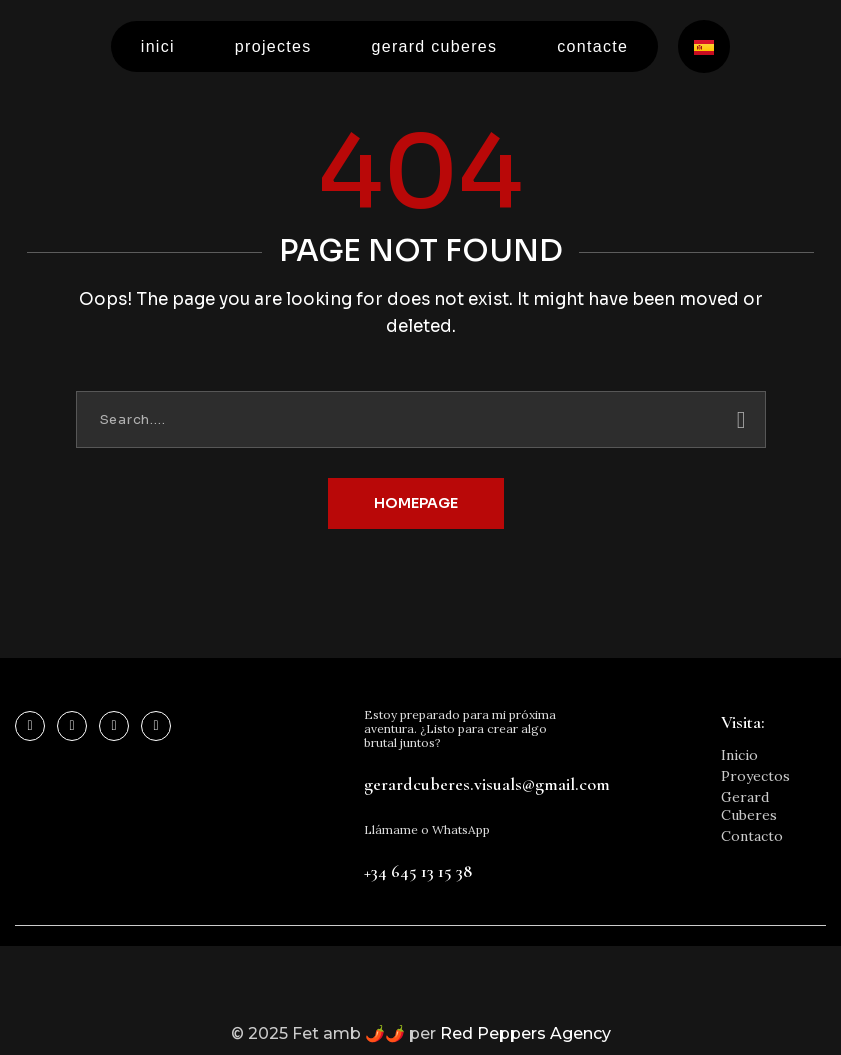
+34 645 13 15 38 (418, 871)
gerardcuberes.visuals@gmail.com (487, 784)
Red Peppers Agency (525, 1033)
